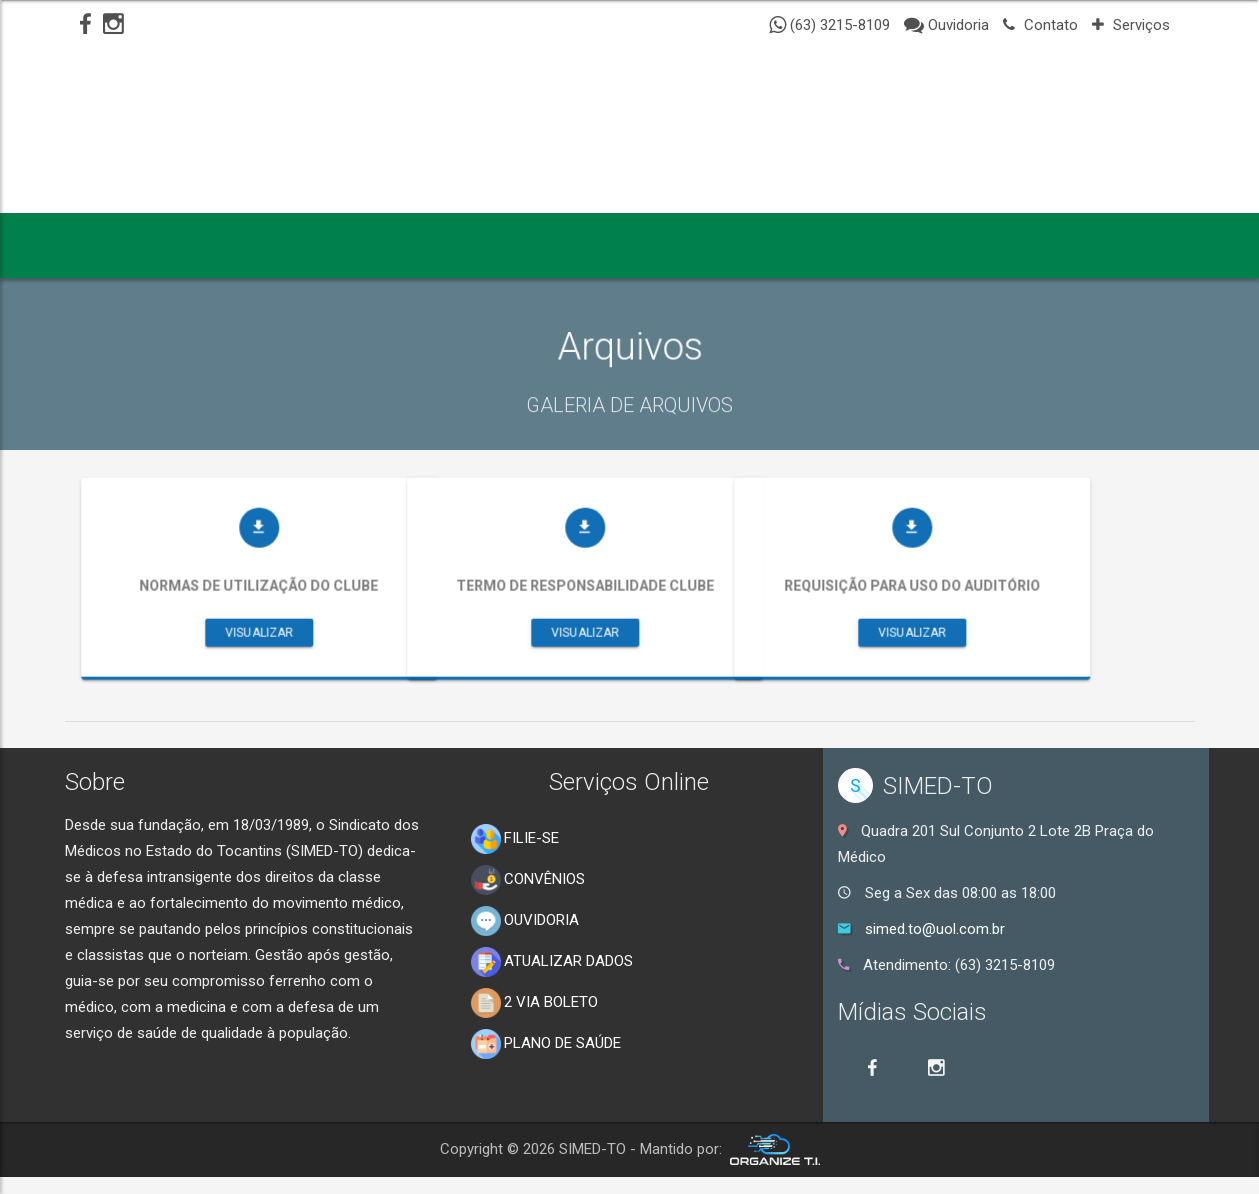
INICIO (107, 242)
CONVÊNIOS (528, 880)
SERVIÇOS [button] (632, 242)
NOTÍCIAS (379, 242)
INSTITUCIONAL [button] (237, 242)
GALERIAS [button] (500, 242)
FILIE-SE (515, 839)
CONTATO (863, 242)
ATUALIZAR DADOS (552, 962)
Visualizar (319, 658)
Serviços (1131, 25)
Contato (1040, 25)
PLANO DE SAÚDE (546, 1044)
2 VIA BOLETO (534, 1003)
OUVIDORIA (525, 921)
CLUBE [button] (753, 242)
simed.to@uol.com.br (935, 929)
